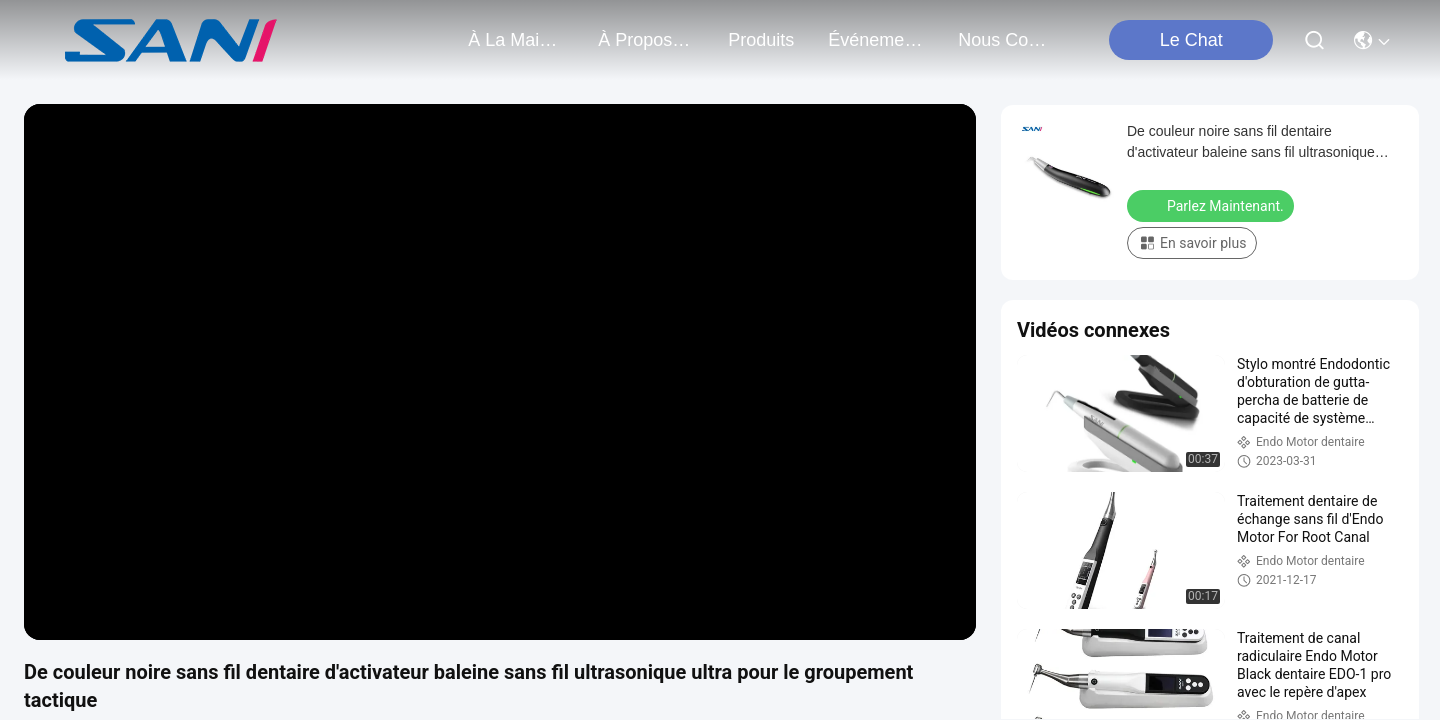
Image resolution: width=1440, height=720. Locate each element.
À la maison (516, 40)
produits (761, 40)
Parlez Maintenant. (1212, 205)
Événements (876, 40)
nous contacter (1006, 40)
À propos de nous (646, 40)
